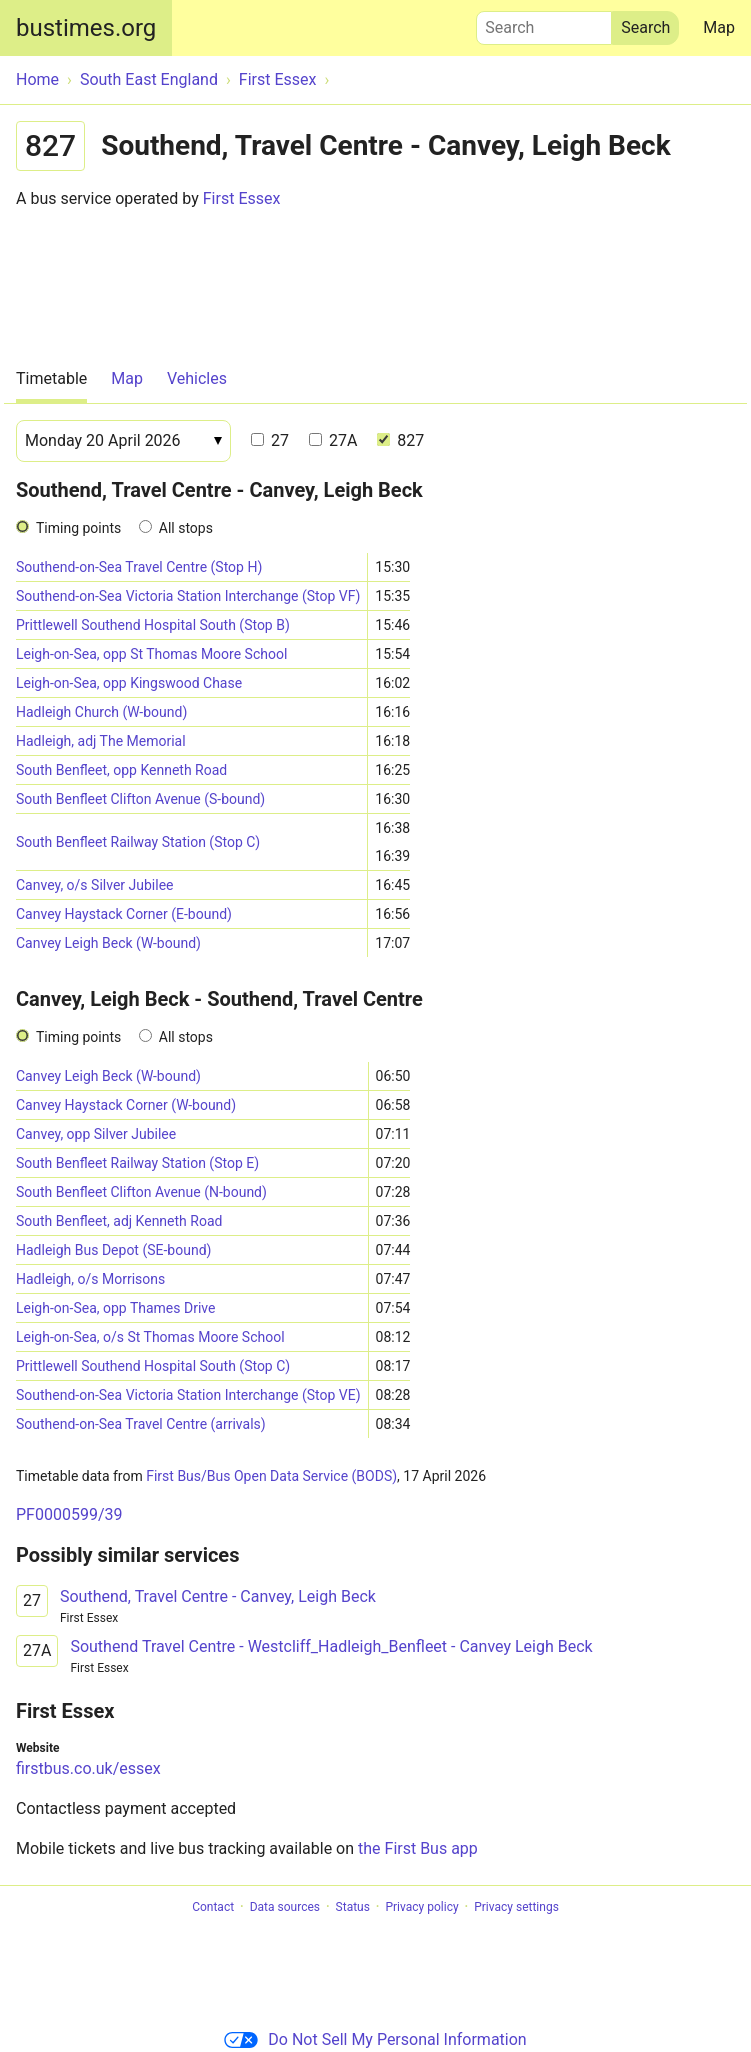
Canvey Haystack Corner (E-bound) (124, 914)
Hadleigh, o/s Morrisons (90, 1279)
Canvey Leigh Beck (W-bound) (108, 943)
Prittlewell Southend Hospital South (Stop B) (153, 625)
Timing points (78, 528)
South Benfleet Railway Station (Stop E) (137, 1163)
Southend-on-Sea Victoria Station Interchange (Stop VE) (188, 1395)
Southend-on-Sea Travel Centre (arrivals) (141, 1424)
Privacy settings (516, 1907)
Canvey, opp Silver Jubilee (96, 1134)
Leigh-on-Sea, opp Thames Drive (115, 1308)
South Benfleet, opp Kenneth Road (121, 770)
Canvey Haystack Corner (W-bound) (126, 1105)
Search (544, 23)
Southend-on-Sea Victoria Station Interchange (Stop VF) (188, 596)
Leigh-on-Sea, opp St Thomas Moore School (151, 654)
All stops (186, 528)
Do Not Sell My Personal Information (375, 2039)
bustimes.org (86, 28)
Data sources (285, 1907)
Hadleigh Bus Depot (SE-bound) (113, 1250)
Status (353, 1907)
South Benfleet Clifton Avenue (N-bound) (141, 1192)
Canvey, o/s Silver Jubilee (94, 885)
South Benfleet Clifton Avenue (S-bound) (140, 799)
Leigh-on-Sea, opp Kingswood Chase (129, 683)
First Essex (242, 198)
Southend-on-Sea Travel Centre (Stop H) (139, 567)
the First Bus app (418, 1848)
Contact (213, 1907)
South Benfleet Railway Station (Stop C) (138, 842)
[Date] (123, 441)
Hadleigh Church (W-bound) (101, 712)
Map (719, 27)
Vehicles (197, 378)
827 (400, 440)
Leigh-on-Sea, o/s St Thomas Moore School (150, 1337)
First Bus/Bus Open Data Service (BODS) (271, 1476)
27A (333, 440)
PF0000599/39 (69, 1514)
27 (270, 440)
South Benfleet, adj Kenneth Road (119, 1221)
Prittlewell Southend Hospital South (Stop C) (153, 1366)
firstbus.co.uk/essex (88, 1768)
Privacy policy (421, 1907)
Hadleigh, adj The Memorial (101, 741)
